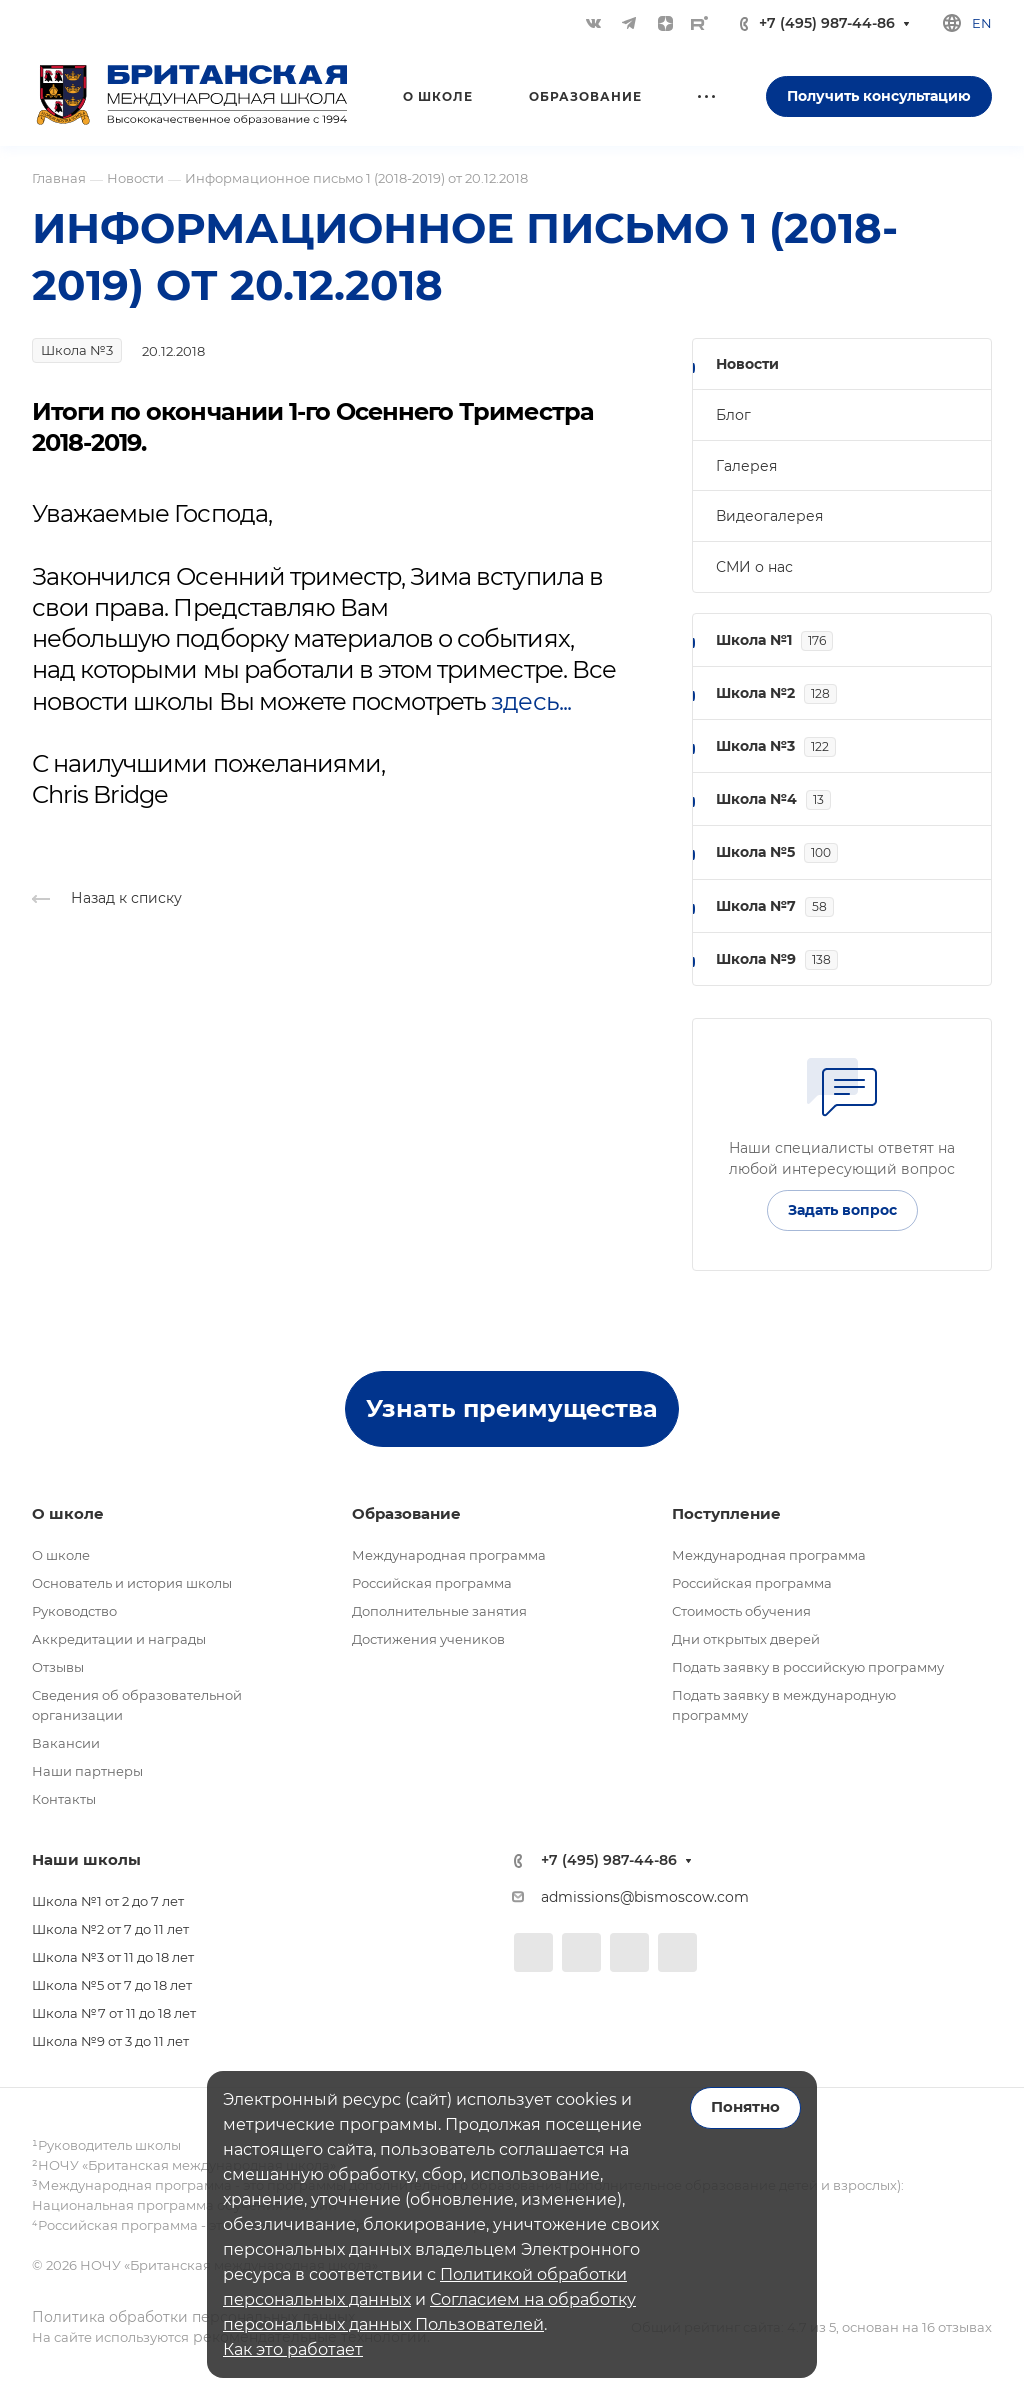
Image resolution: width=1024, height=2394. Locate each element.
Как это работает (293, 2349)
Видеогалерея (769, 516)
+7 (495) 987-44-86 (827, 23)
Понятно (745, 2107)
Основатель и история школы (132, 1583)
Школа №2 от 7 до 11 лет (110, 1929)
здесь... (530, 701)
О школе (61, 1555)
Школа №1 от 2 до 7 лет (108, 1901)
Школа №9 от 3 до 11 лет (110, 2041)
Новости (747, 364)
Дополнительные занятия (439, 1611)
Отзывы (58, 1667)
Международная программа (449, 1555)
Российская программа (432, 1583)
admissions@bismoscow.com (645, 1897)
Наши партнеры (87, 1771)
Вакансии (66, 1743)
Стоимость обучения (741, 1611)
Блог (733, 415)
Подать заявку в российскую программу (808, 1667)
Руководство (74, 1611)
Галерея (746, 466)
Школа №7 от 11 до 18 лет (114, 2013)
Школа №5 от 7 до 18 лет (112, 1985)
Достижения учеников (428, 1639)
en (982, 23)
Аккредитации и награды (119, 1639)
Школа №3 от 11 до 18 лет (113, 1957)
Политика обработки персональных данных (193, 2317)
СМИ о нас (754, 567)
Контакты (64, 1799)
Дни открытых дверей (746, 1639)
